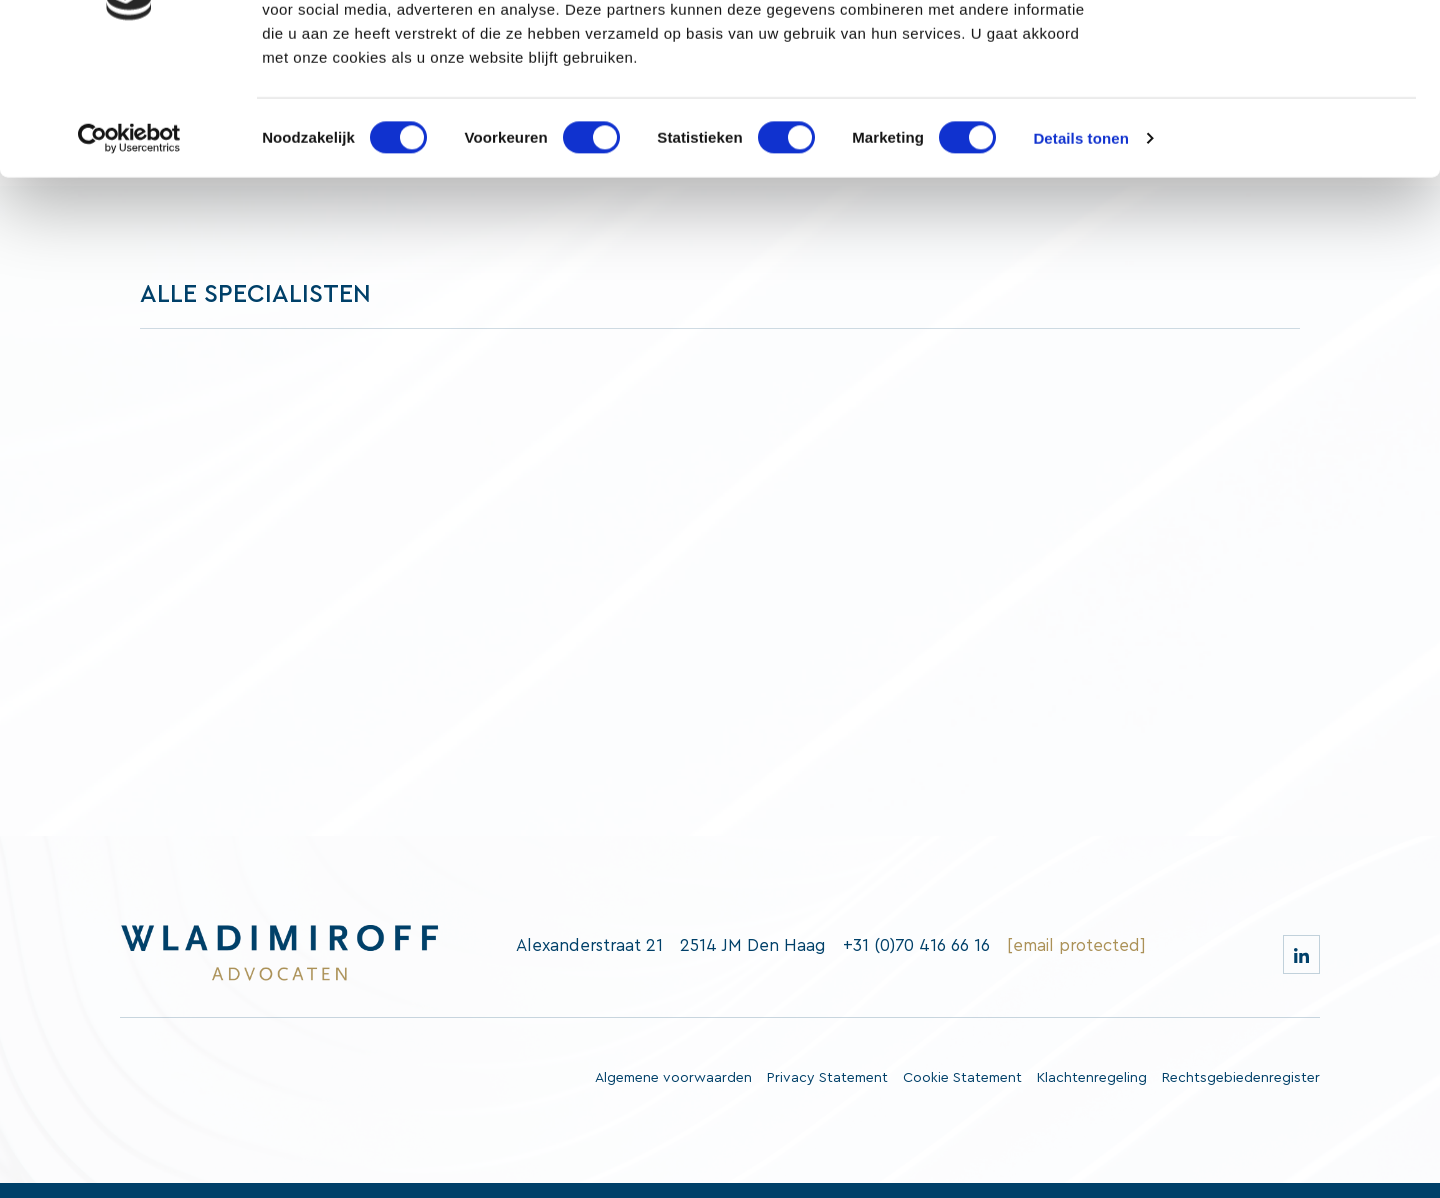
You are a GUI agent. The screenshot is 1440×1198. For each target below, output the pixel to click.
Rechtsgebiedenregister (1241, 1078)
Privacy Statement (827, 1078)
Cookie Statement (962, 1078)
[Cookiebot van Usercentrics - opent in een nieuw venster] (129, 250)
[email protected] (1076, 945)
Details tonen (1080, 249)
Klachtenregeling (1092, 1078)
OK (1273, 49)
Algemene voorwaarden (673, 1078)
